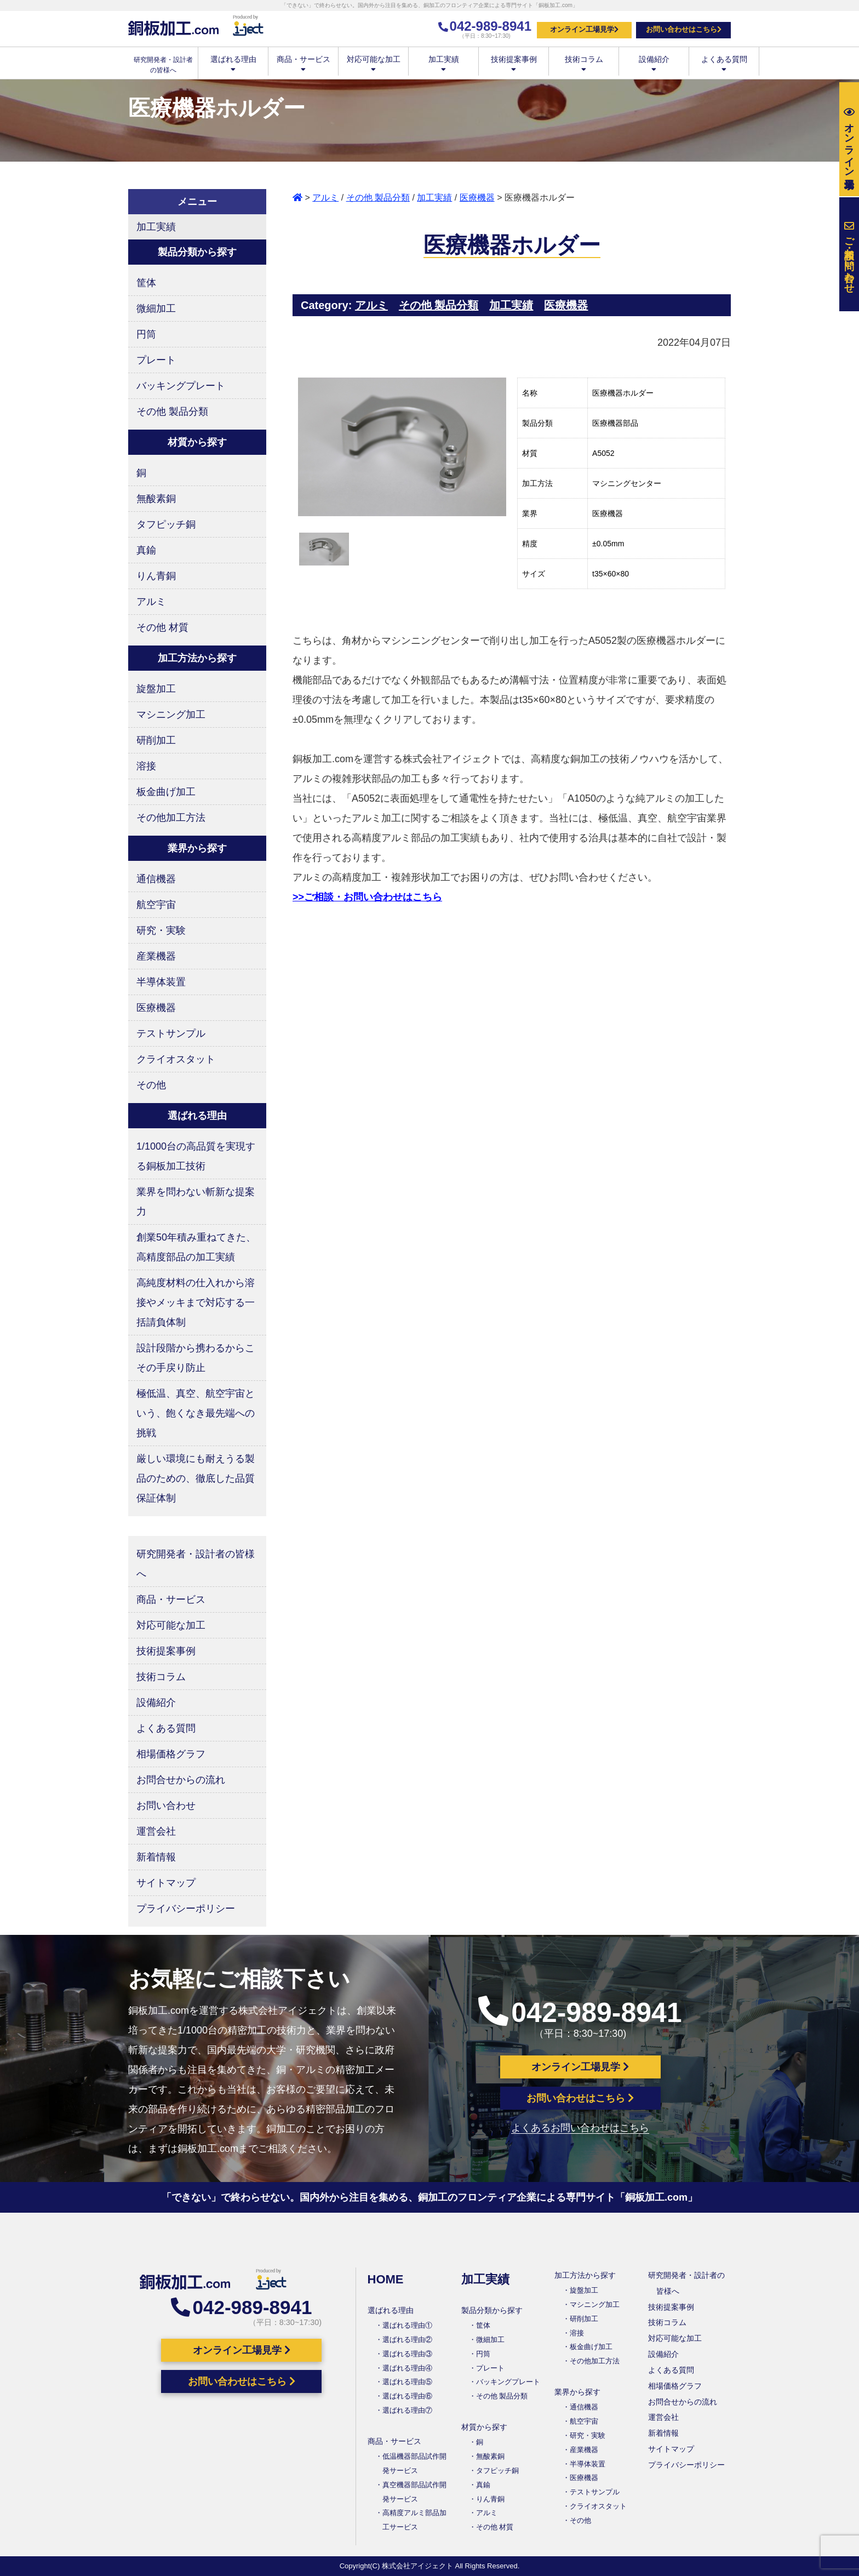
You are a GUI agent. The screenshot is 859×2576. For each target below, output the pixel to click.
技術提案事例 (513, 63)
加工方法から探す (585, 2275)
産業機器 (156, 956)
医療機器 (477, 197)
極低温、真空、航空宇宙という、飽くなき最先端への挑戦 (195, 1413)
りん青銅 (156, 575)
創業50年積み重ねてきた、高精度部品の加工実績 (196, 1247)
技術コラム (584, 63)
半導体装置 (161, 981)
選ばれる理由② (407, 2339)
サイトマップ (166, 1882)
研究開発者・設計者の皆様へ (195, 1564)
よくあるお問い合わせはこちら (580, 2127)
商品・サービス (303, 63)
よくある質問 (724, 63)
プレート (156, 360)
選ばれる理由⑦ (407, 2410)
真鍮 (146, 550)
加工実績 (443, 63)
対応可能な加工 (373, 63)
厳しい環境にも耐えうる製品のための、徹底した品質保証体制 (195, 1478)
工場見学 (849, 139)
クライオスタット (175, 1059)
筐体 (146, 282)
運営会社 (156, 1831)
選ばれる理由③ (407, 2354)
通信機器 (156, 878)
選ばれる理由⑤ (407, 2382)
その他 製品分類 (378, 197)
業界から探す (577, 2391)
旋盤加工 (156, 688)
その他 (151, 1084)
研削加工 (156, 740)
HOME (386, 2279)
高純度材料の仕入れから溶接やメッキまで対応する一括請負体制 (195, 1302)
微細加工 (156, 308)
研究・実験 (161, 930)
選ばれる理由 (233, 63)
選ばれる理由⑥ (407, 2396)
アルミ (325, 197)
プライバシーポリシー (185, 1908)
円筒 (146, 334)
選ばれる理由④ (407, 2368)
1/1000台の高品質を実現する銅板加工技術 (195, 1156)
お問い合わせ (166, 1805)
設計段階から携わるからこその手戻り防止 (195, 1358)
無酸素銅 (156, 498)
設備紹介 (654, 63)
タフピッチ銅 (166, 524)
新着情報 (156, 1857)
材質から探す (484, 2427)
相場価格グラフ (170, 1754)
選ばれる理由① (407, 2325)
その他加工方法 (170, 817)
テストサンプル (170, 1033)
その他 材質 (162, 627)
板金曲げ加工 (166, 791)
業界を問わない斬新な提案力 (195, 1201)
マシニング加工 (170, 714)
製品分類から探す (492, 2310)
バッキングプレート (180, 385)
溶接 (146, 766)
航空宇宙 (156, 904)
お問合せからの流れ (180, 1779)
